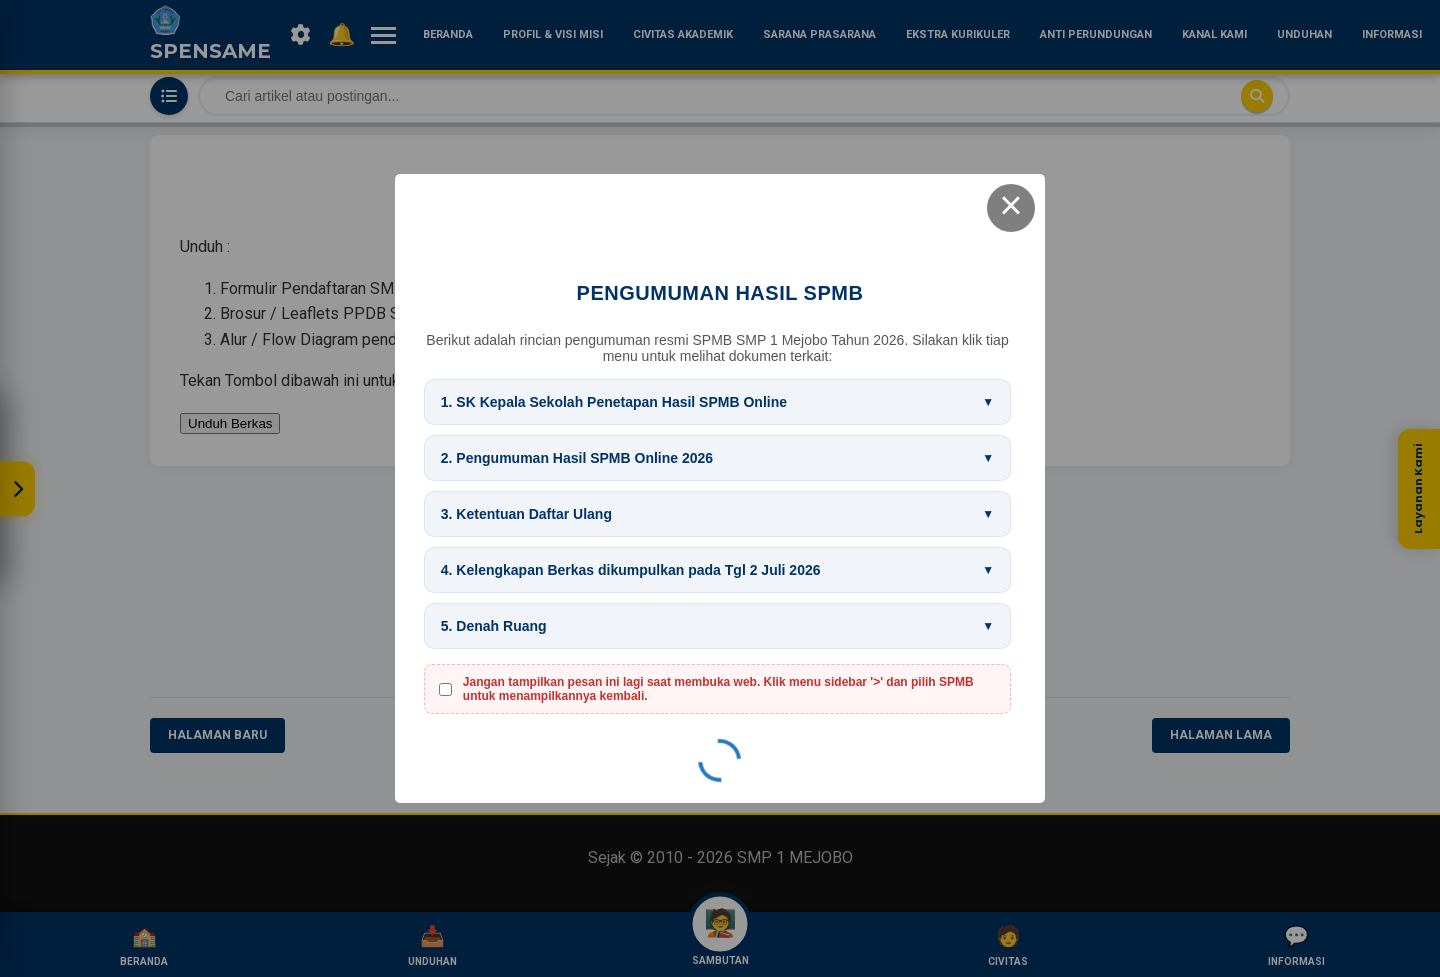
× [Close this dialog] (1011, 208)
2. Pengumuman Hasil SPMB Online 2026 (577, 458)
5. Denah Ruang (494, 626)
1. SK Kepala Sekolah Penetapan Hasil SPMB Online (614, 402)
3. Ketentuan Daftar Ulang (526, 514)
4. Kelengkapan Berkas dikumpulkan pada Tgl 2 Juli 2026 (631, 570)
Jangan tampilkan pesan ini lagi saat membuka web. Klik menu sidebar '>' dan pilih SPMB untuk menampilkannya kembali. (718, 689)
